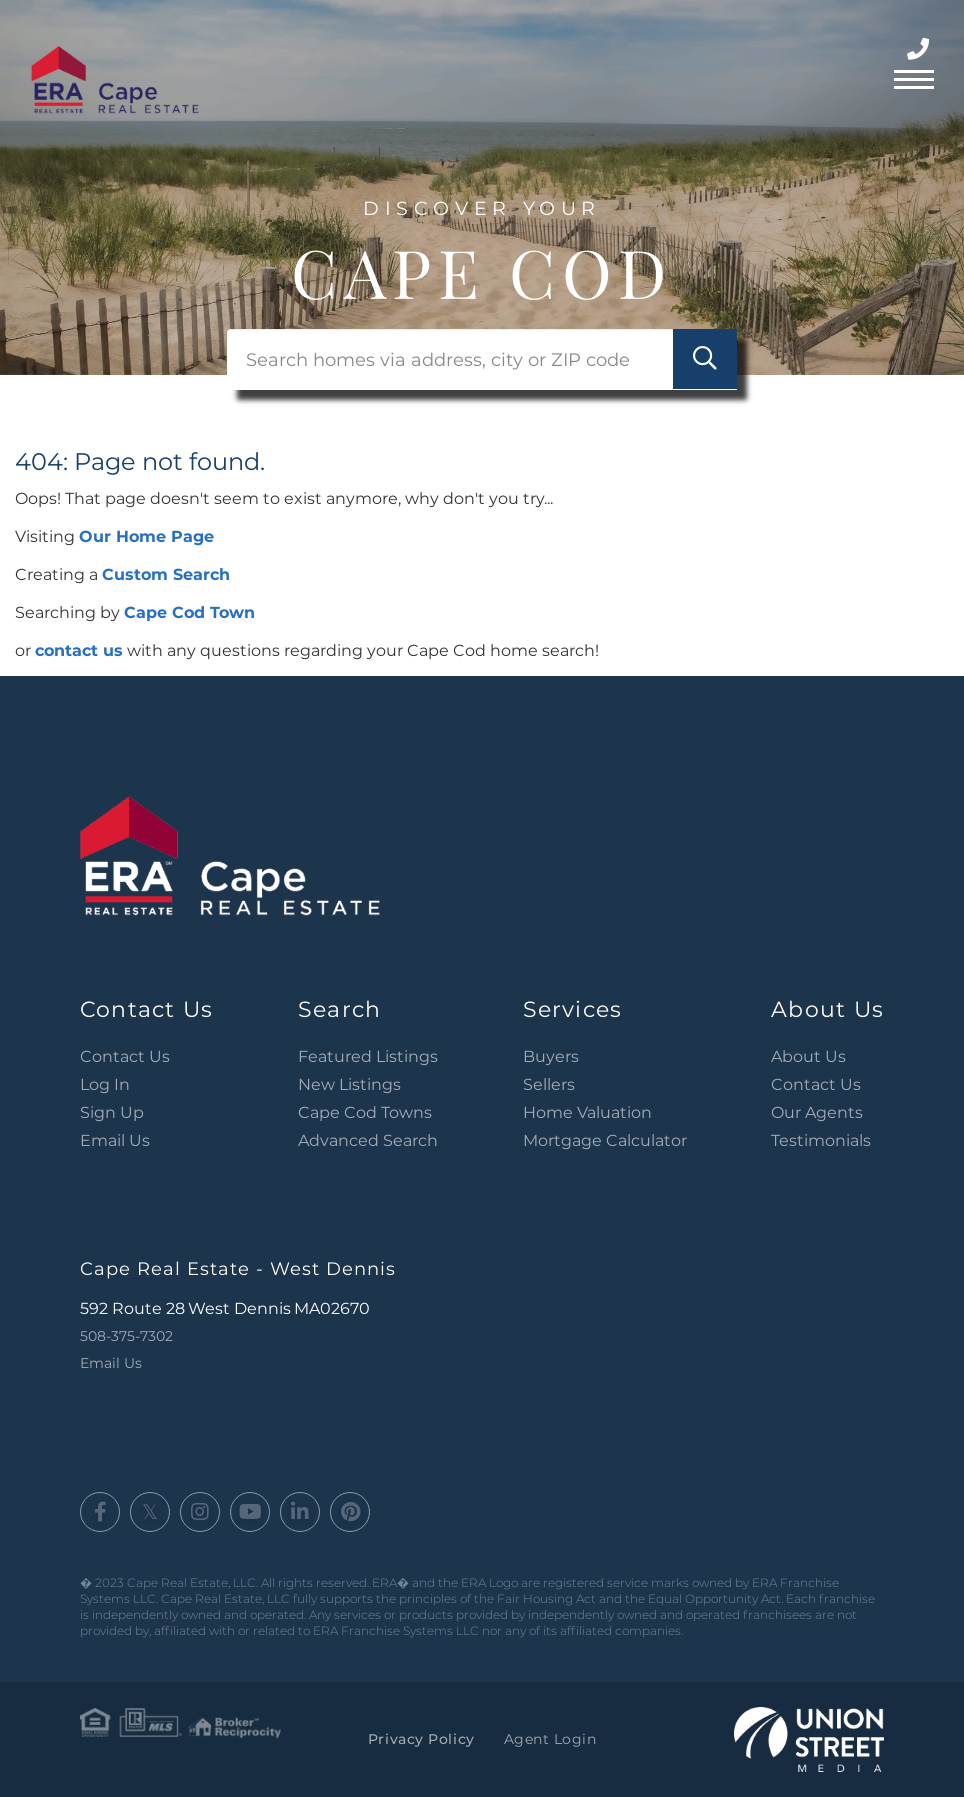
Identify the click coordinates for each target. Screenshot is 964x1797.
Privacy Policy (421, 1739)
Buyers (551, 1056)
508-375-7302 (920, 49)
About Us (808, 1056)
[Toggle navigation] (914, 77)
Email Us (115, 1140)
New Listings (349, 1084)
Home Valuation (587, 1112)
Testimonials (821, 1140)
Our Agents (817, 1112)
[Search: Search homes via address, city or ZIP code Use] (482, 359)
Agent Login (549, 1739)
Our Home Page (146, 536)
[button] (704, 359)
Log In (105, 1084)
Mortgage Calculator (605, 1140)
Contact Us (125, 1056)
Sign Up (112, 1112)
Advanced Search (368, 1140)
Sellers (549, 1084)
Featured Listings (368, 1056)
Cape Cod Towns (365, 1112)
